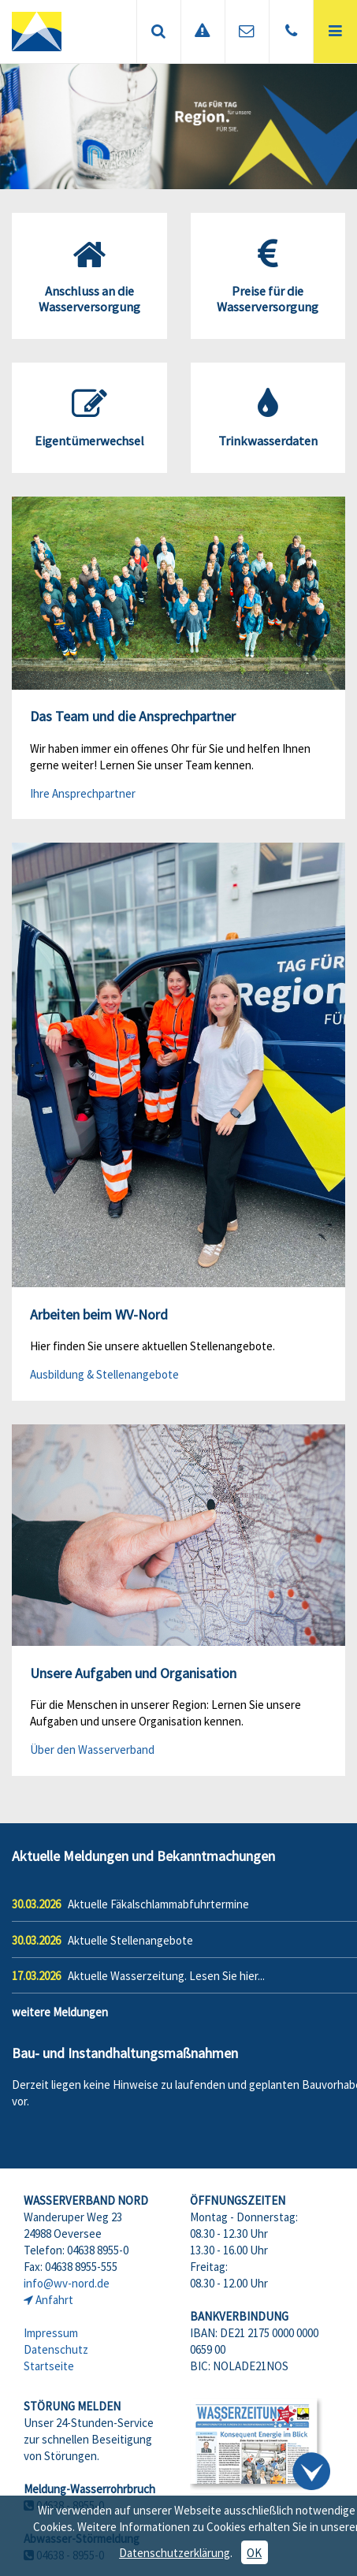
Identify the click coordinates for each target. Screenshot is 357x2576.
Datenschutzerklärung (174, 2552)
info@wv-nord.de (67, 2283)
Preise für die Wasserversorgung (267, 275)
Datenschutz (56, 2349)
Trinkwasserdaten (268, 417)
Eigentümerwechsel (89, 417)
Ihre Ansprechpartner (83, 793)
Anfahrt (54, 2299)
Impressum (51, 2332)
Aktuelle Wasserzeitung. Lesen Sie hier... (166, 1975)
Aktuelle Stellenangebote (130, 1940)
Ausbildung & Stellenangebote (104, 1374)
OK (254, 2552)
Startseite (49, 2365)
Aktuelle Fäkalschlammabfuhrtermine (158, 1904)
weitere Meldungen (60, 2012)
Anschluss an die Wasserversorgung (89, 275)
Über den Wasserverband (92, 1749)
